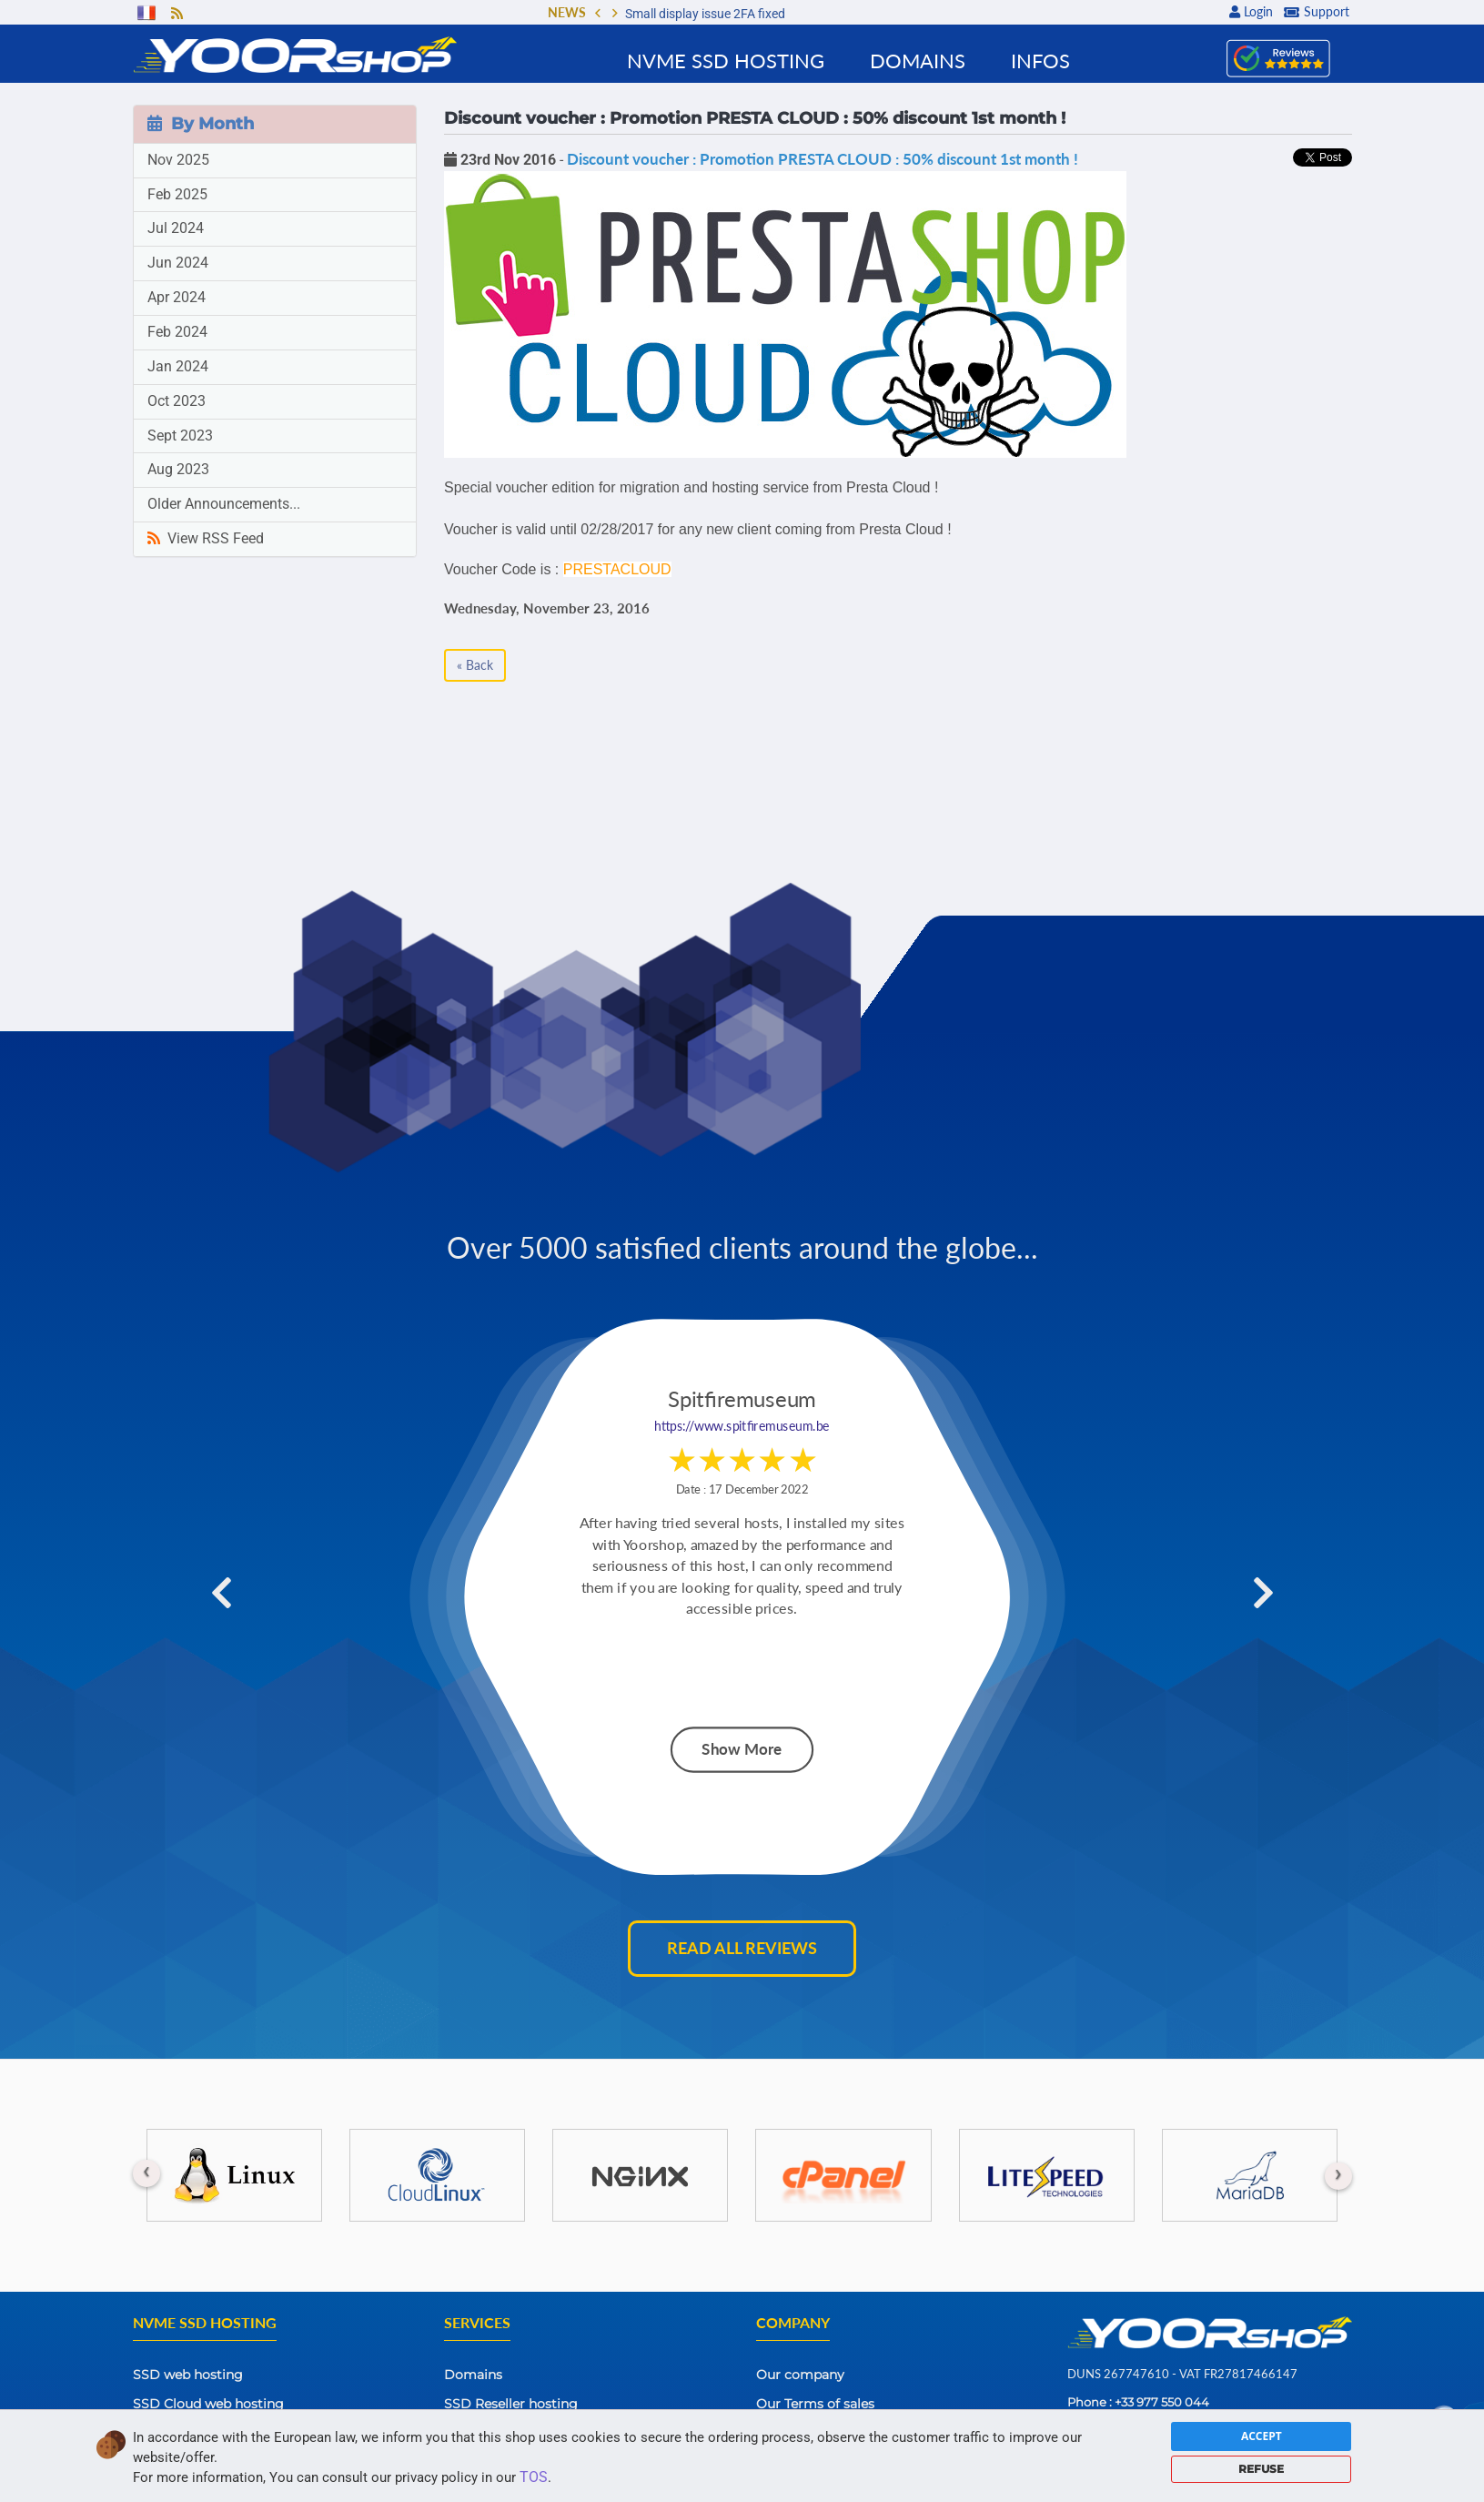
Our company (800, 2374)
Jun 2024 (177, 262)
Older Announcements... (223, 503)
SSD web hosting (188, 2374)
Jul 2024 (175, 228)
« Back (475, 665)
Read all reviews (742, 1948)
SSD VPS (161, 2433)
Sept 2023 (180, 435)
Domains (473, 2374)
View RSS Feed (205, 538)
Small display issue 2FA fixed (705, 13)
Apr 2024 (176, 297)
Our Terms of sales (815, 2404)
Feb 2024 (177, 331)
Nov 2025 (178, 159)
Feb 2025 (177, 194)
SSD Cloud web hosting (208, 2404)
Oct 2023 (176, 401)
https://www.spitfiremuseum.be (742, 1426)
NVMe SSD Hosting (725, 60)
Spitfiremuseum (742, 1399)
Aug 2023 (178, 469)
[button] (598, 14)
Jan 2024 (177, 366)
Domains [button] (917, 60)
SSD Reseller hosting (511, 2404)
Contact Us (791, 2433)
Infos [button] (1040, 60)
